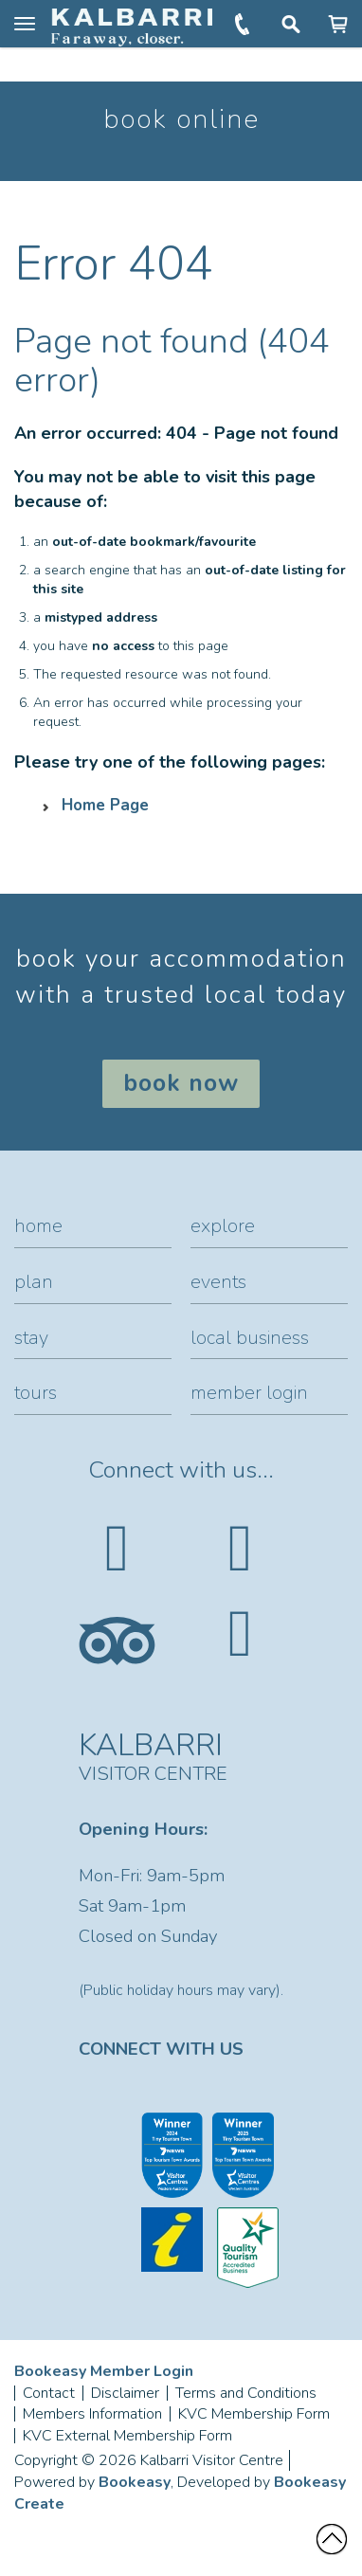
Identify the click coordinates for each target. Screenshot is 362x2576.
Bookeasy (135, 2482)
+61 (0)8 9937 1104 (244, 24)
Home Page (105, 805)
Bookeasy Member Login (103, 2371)
